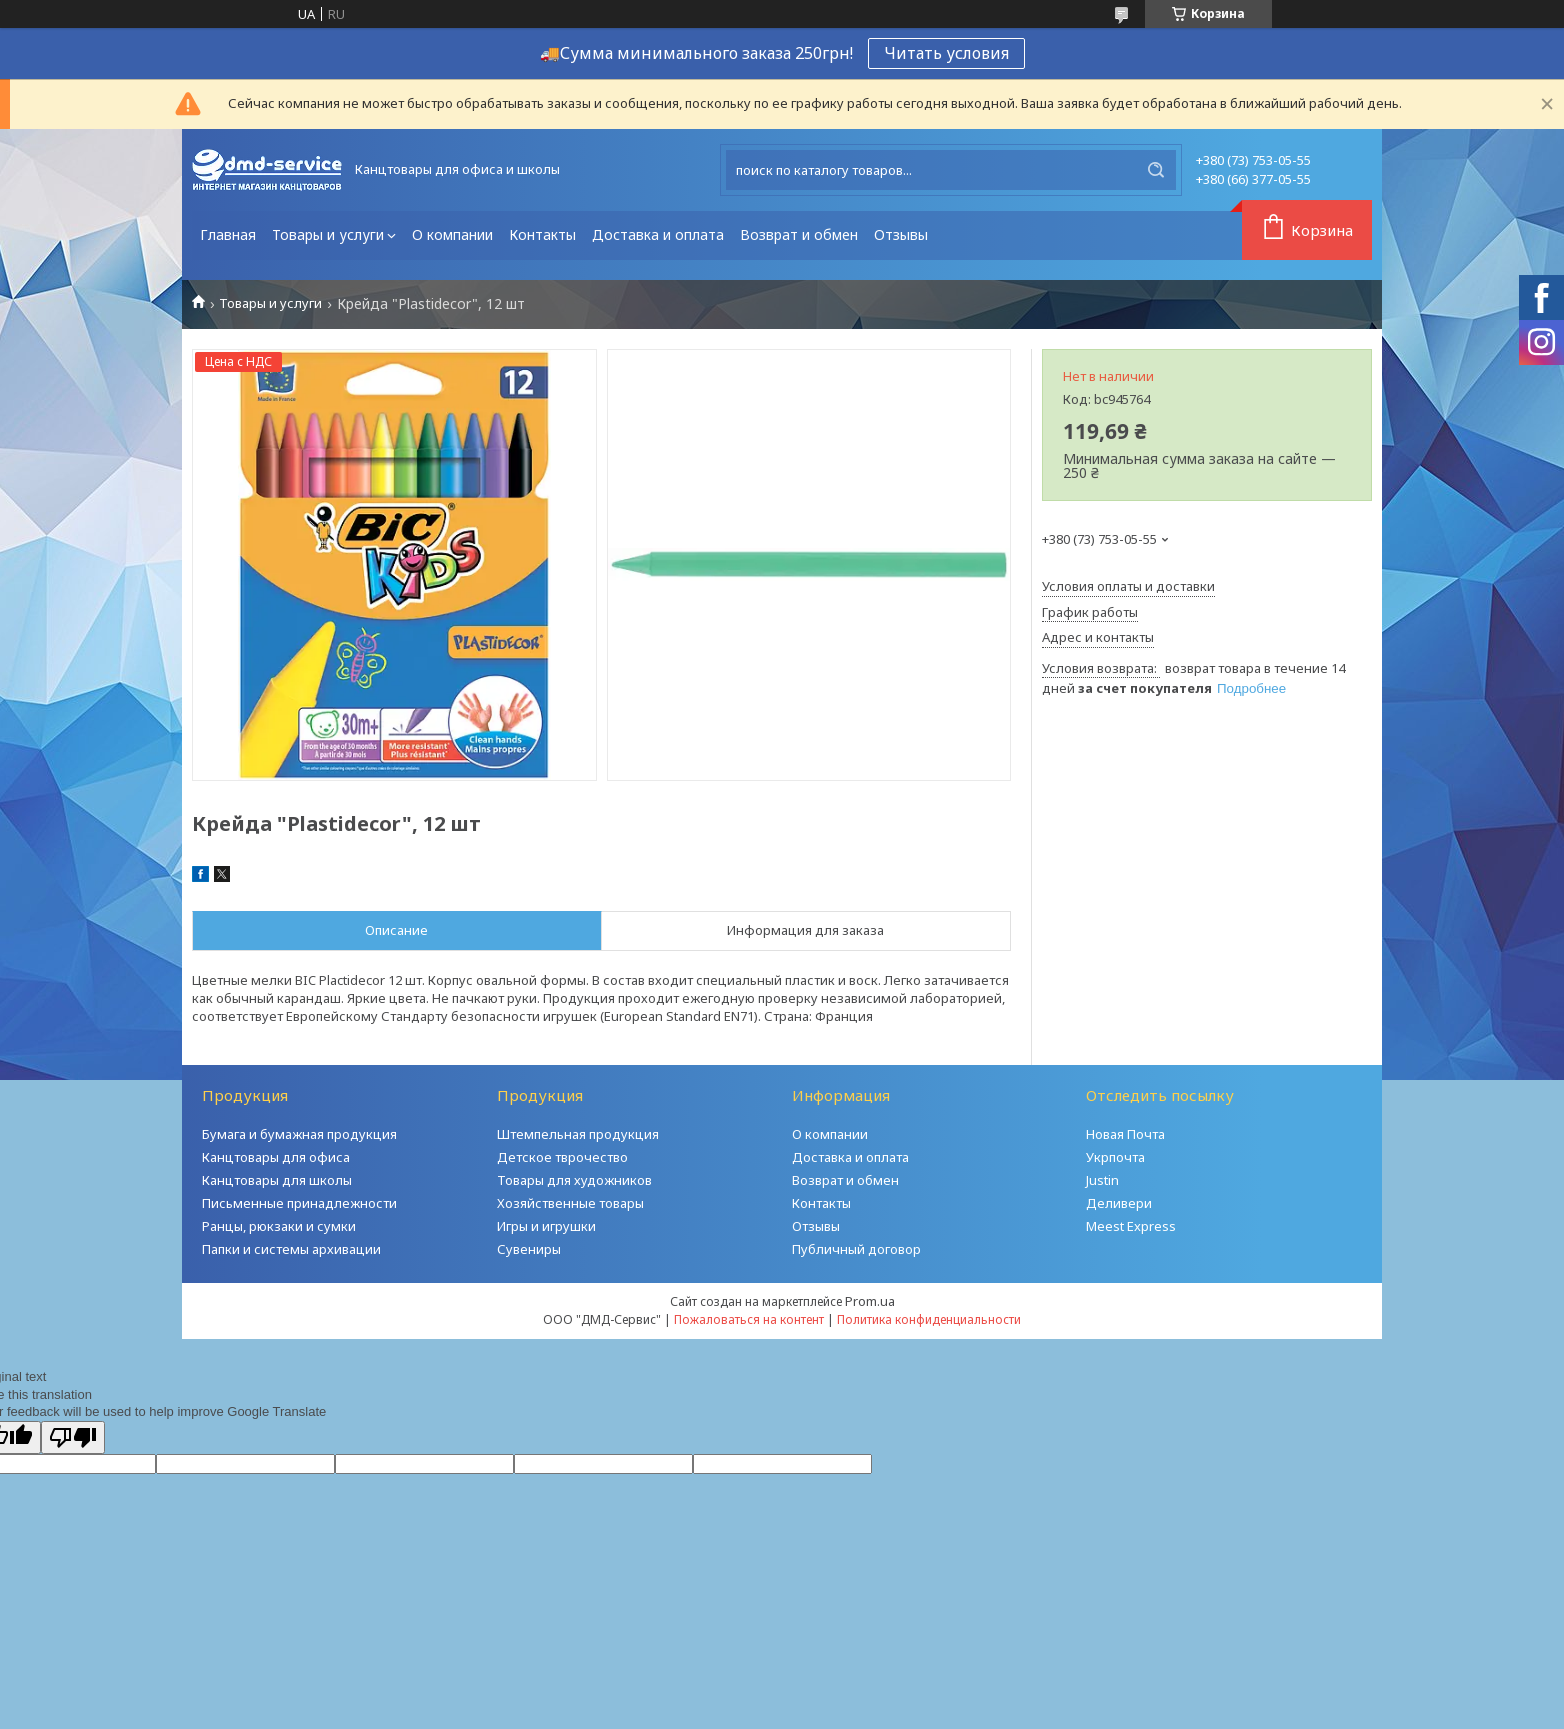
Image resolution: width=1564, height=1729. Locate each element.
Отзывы (901, 234)
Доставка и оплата (658, 234)
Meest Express (1131, 1226)
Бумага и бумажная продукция (299, 1134)
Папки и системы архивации (291, 1249)
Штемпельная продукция (578, 1134)
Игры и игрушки (546, 1226)
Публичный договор (856, 1249)
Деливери (1119, 1203)
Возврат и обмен (799, 234)
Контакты (542, 234)
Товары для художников (574, 1180)
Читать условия (946, 53)
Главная (228, 234)
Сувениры (529, 1249)
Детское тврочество (562, 1157)
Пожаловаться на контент (749, 1319)
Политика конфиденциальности (929, 1319)
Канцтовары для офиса (276, 1157)
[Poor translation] (73, 1437)
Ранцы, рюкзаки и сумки (279, 1226)
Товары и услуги (328, 234)
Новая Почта (1125, 1134)
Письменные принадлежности (299, 1203)
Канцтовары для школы (277, 1180)
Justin (1102, 1180)
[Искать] (1156, 170)
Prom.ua (870, 1301)
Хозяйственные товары (570, 1203)
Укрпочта (1115, 1157)
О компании (452, 234)
